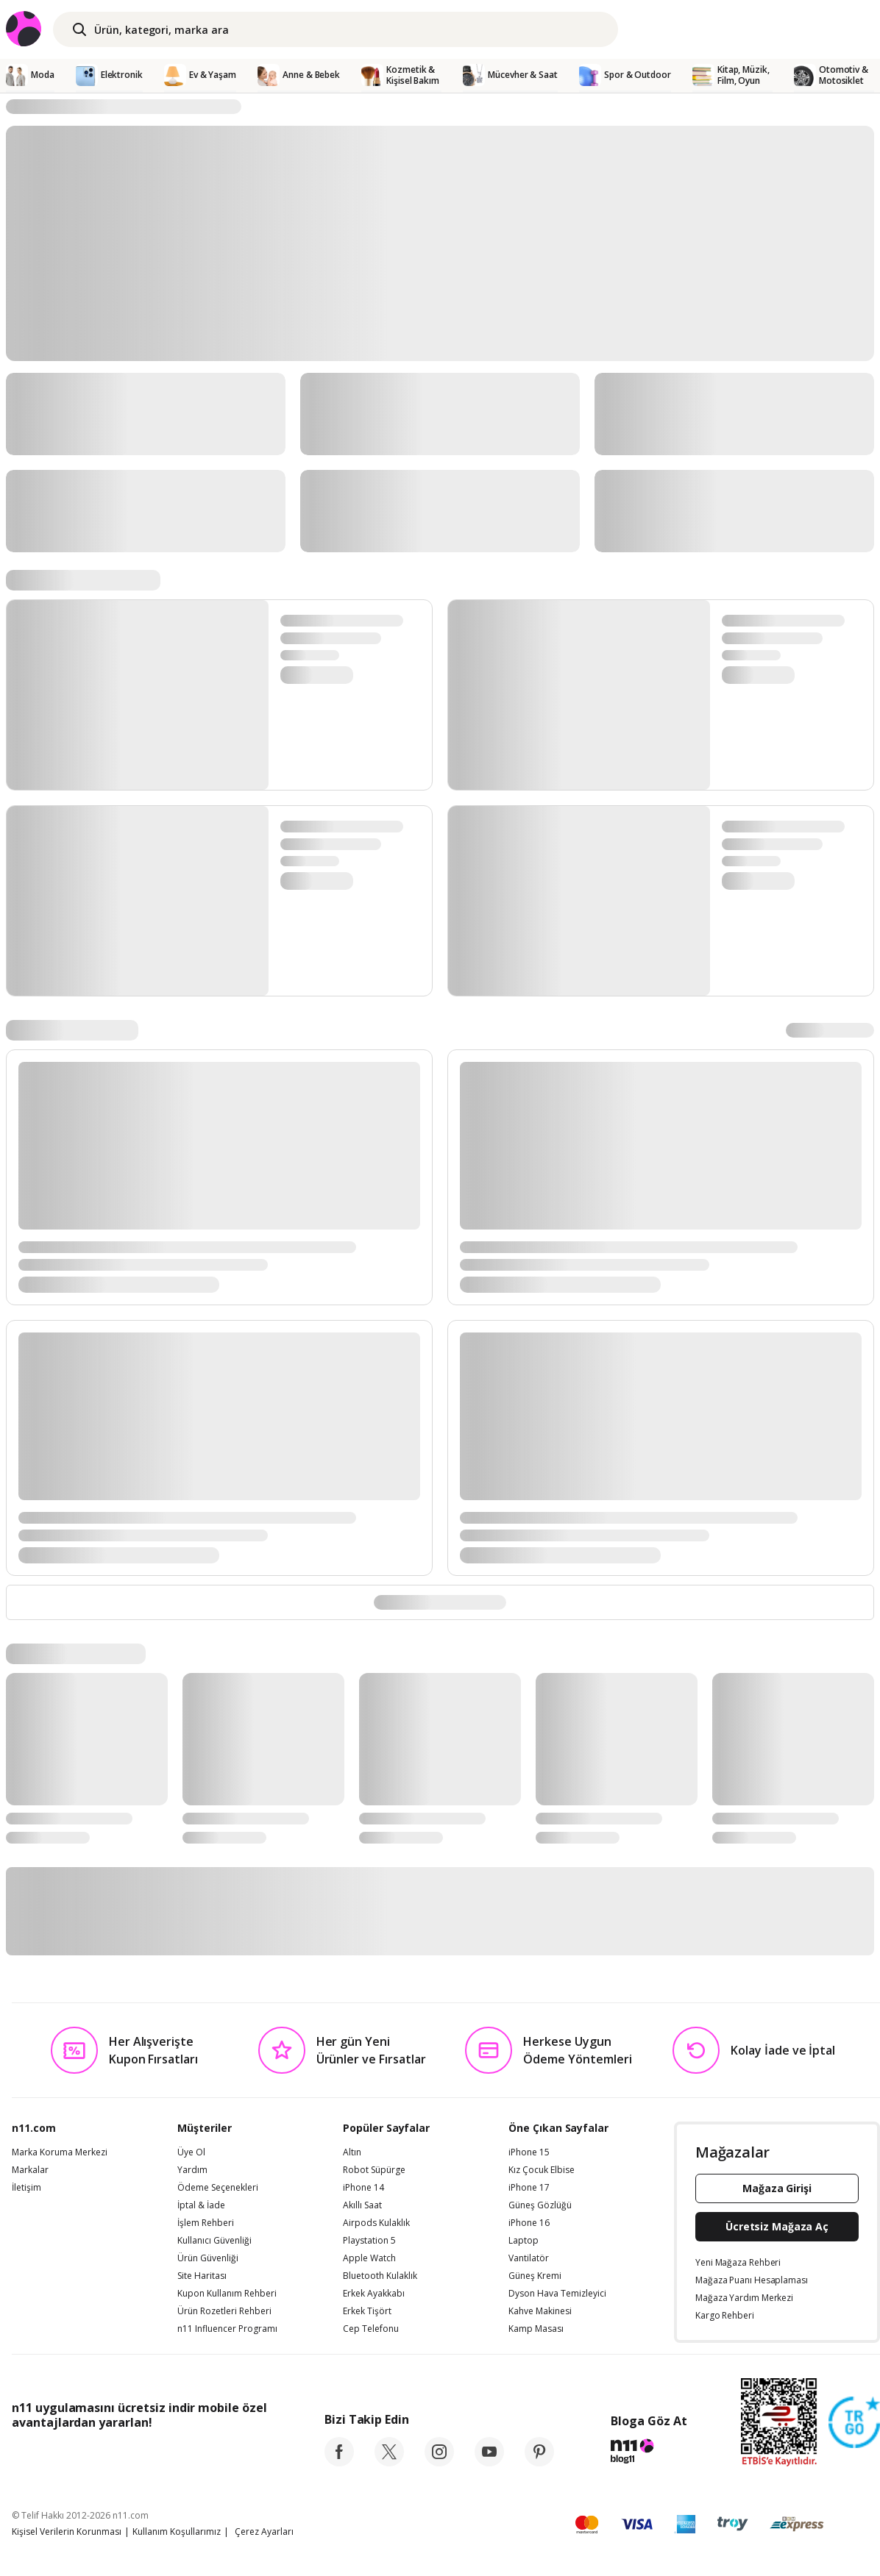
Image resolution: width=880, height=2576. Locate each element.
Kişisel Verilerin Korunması (66, 2531)
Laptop (523, 2241)
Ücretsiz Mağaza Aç (776, 2226)
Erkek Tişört (367, 2311)
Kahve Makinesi (540, 2311)
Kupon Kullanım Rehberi (227, 2294)
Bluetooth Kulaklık (380, 2276)
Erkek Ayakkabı (374, 2294)
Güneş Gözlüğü (540, 2205)
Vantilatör (528, 2258)
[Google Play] (148, 2455)
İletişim (26, 2188)
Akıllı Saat (362, 2205)
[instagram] (439, 2462)
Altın (352, 2152)
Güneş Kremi (534, 2276)
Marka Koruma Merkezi (59, 2152)
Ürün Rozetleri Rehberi (224, 2311)
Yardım (192, 2170)
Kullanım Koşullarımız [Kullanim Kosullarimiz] (176, 2531)
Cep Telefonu (371, 2329)
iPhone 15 (529, 2152)
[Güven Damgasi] (854, 2423)
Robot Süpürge (374, 2170)
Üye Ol (191, 2152)
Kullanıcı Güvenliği (214, 2241)
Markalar (30, 2170)
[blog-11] (648, 2453)
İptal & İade (201, 2205)
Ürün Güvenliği (207, 2258)
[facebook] (339, 2462)
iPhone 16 (529, 2223)
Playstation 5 (369, 2241)
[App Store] (57, 2455)
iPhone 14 (363, 2188)
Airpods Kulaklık (376, 2223)
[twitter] (389, 2462)
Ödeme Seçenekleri (217, 2188)
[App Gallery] (233, 2455)
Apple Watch (369, 2258)
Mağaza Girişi (777, 2188)
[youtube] (489, 2462)
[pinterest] (539, 2462)
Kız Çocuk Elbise (541, 2170)
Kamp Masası (536, 2329)
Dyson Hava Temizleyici (557, 2294)
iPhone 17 (529, 2188)
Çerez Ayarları (264, 2531)
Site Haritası (202, 2276)
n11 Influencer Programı (227, 2329)
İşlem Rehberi (205, 2223)
